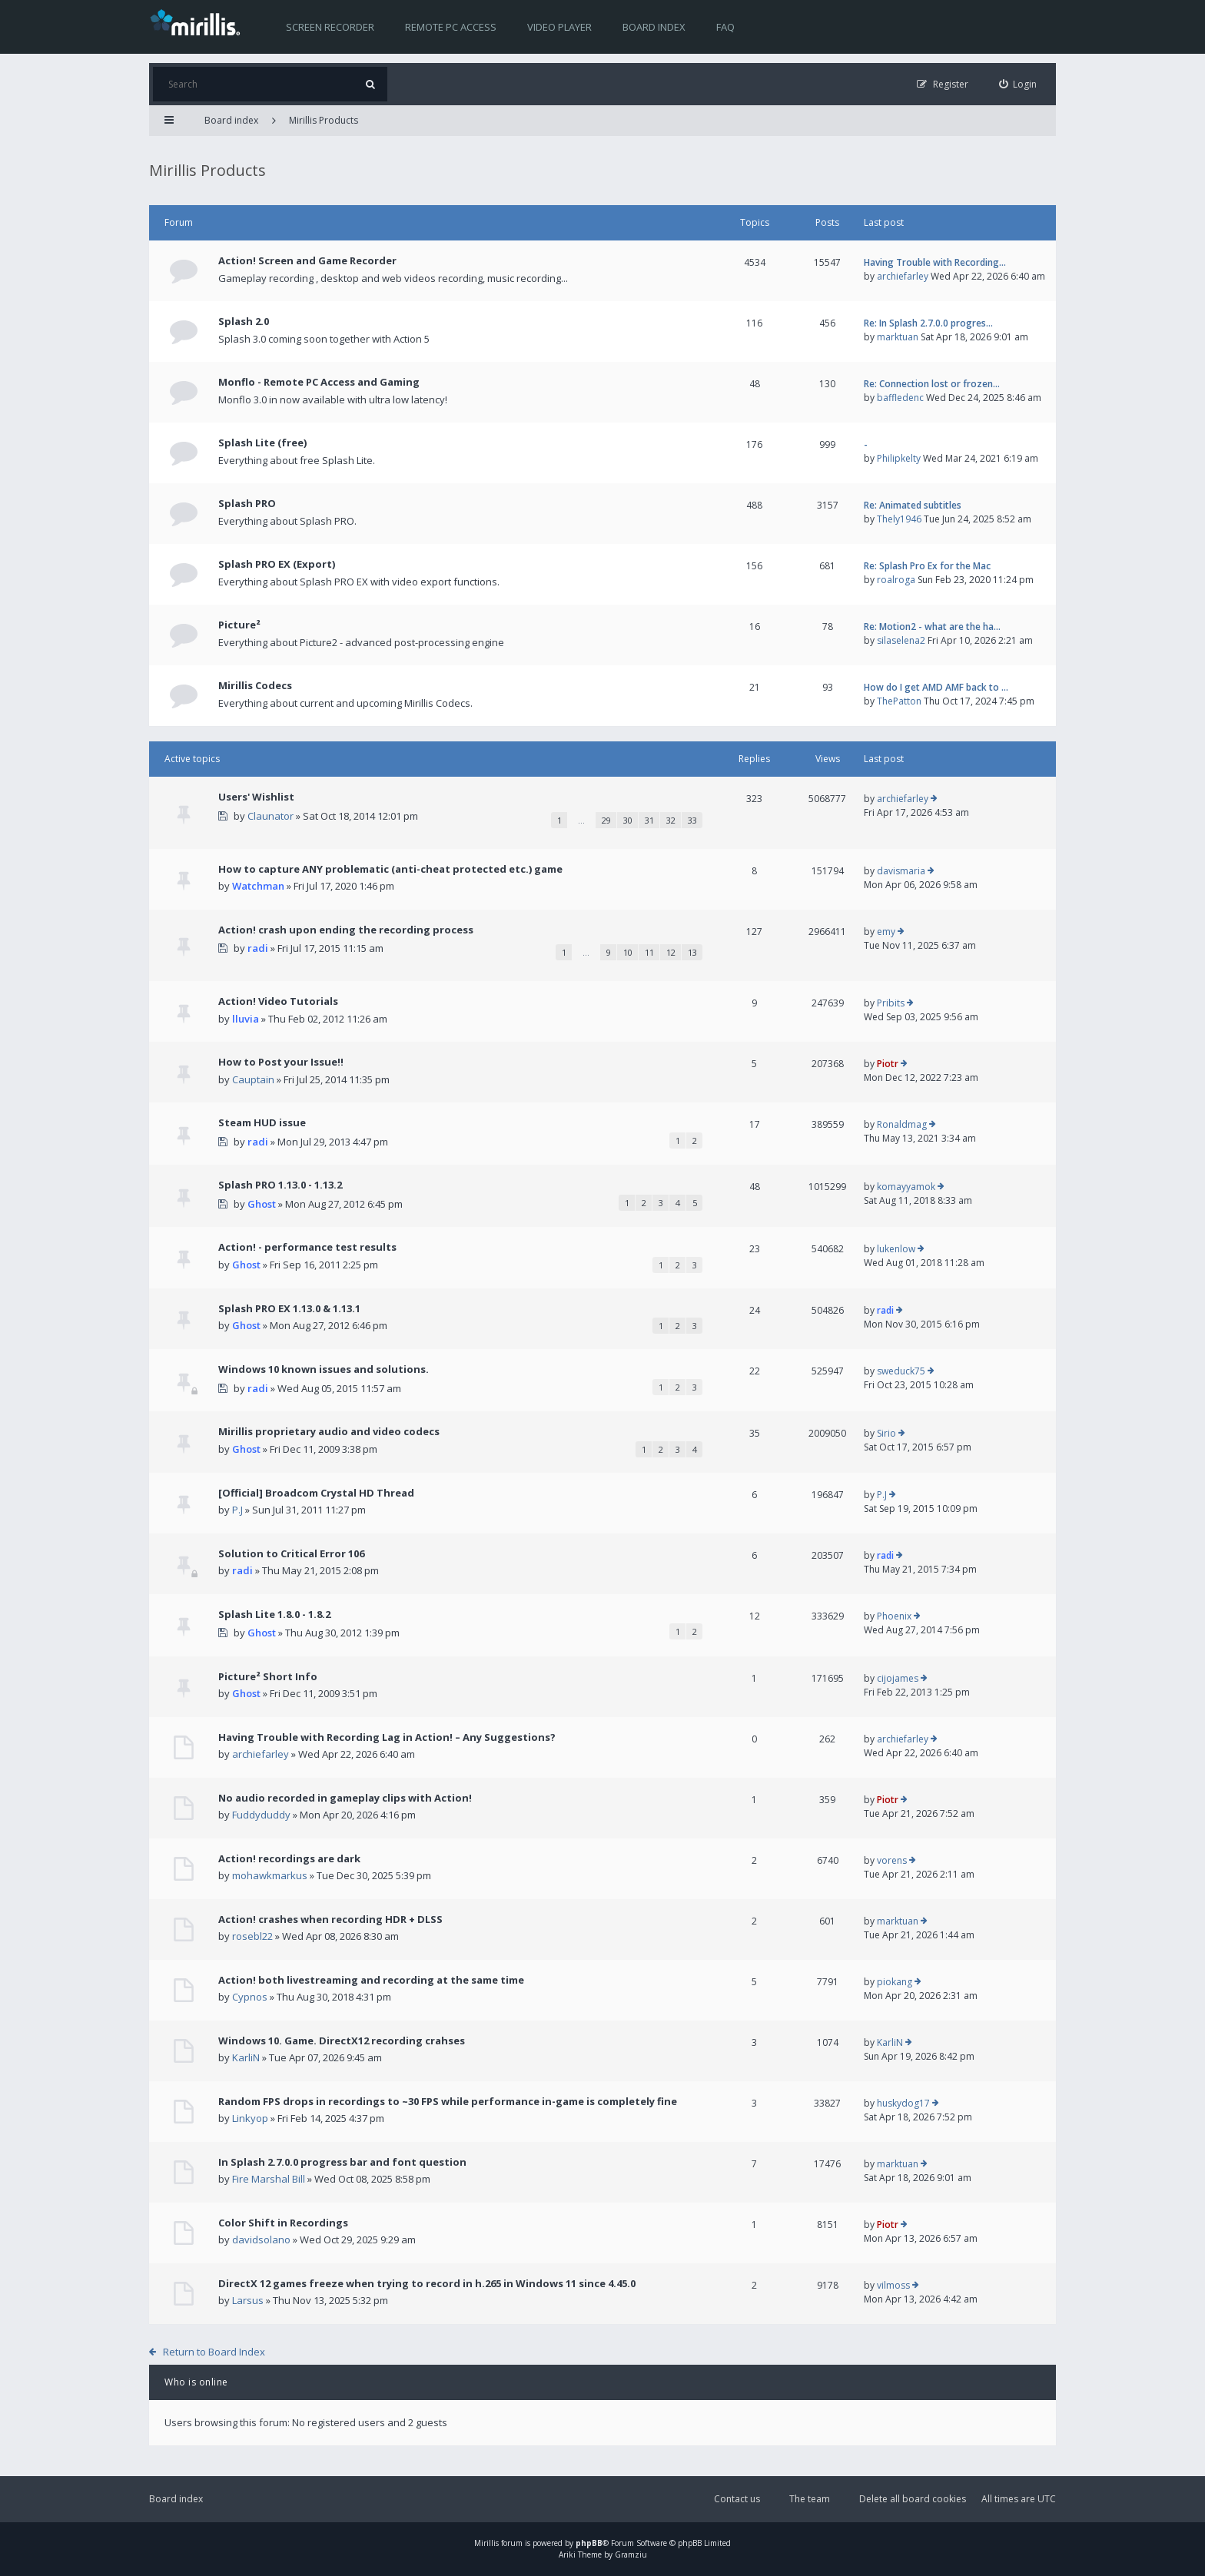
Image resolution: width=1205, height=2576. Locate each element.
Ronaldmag (902, 1124)
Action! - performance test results (307, 1247)
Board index (653, 27)
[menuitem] (1018, 84)
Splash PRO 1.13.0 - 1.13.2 (280, 1185)
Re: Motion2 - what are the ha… (932, 626)
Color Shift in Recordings (283, 2223)
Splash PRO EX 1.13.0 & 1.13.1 (289, 1308)
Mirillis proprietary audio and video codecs (329, 1431)
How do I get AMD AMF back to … (936, 687)
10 (627, 952)
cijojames (897, 1678)
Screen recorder (330, 27)
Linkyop (250, 2118)
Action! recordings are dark (289, 1858)
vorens (892, 1860)
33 (692, 820)
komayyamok (906, 1186)
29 (606, 820)
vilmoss (893, 2285)
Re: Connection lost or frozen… (932, 383)
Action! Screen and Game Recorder (307, 260)
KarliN (246, 2057)
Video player (559, 27)
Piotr (887, 1063)
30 (627, 820)
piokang (894, 1981)
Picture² (239, 625)
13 (692, 952)
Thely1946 (899, 518)
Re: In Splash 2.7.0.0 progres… (928, 323)
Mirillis (486, 2543)
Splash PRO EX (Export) (276, 564)
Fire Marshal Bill (268, 2179)
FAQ (725, 27)
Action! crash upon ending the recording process (345, 930)
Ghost (261, 1204)
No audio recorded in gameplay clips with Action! (345, 1798)
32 (671, 820)
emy (886, 931)
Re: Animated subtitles (912, 505)
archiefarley (902, 276)
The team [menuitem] (809, 2498)
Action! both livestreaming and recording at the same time (371, 1980)
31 (649, 820)
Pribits (891, 1003)
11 (649, 952)
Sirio (886, 1433)
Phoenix (894, 1616)
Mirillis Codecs (255, 685)
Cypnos (249, 1997)
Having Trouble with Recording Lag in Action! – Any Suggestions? (387, 1737)
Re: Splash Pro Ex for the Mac (927, 565)
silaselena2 (901, 640)
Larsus (248, 2300)
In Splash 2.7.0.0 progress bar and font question (342, 2162)
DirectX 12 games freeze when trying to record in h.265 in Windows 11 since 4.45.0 (427, 2283)
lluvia (245, 1019)
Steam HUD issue (262, 1122)
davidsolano (261, 2239)
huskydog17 (903, 2103)
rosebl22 (252, 1936)
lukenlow (896, 1248)
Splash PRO (247, 503)
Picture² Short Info (267, 1676)
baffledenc (900, 397)
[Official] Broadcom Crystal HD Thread (316, 1493)
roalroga (896, 579)
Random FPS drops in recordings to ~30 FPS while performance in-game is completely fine (447, 2101)
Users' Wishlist (256, 797)
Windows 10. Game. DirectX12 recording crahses (341, 2040)
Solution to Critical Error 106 (291, 1553)
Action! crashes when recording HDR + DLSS (330, 1919)
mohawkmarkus (269, 1875)
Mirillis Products (323, 120)
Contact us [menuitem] (737, 2498)
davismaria (901, 870)
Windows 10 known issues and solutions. (323, 1369)
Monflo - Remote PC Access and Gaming (319, 382)
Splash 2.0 (243, 321)
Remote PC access (450, 27)
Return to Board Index (214, 2352)
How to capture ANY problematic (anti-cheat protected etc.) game (390, 869)
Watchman (258, 886)
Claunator (270, 816)
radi (257, 948)
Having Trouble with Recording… (935, 262)
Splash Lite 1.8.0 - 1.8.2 (274, 1614)
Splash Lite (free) (262, 442)
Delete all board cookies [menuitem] (912, 2498)
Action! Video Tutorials (278, 1001)
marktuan (897, 336)
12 (671, 952)
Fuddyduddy (261, 1815)
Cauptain (253, 1079)
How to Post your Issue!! (281, 1062)
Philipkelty (899, 458)
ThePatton (899, 701)
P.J (237, 1510)
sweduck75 (901, 1371)
